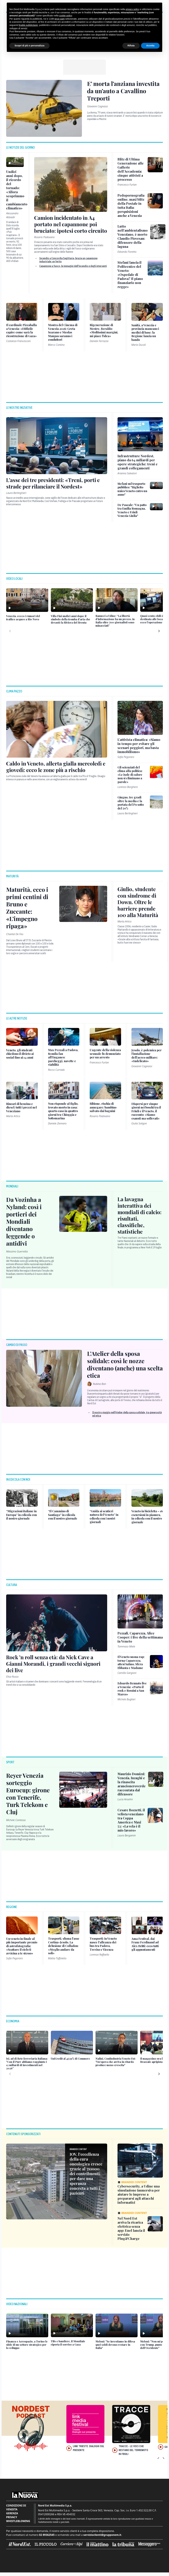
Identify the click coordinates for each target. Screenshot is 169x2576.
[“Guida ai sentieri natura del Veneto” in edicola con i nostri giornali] (105, 1498)
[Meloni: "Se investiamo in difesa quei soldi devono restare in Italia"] (117, 2325)
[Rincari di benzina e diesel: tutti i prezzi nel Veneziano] (22, 1090)
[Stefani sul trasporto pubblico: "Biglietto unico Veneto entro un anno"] (132, 489)
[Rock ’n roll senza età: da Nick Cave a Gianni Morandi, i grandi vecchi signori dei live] (56, 1622)
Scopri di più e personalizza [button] (29, 45)
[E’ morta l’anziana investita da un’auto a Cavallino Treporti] (44, 108)
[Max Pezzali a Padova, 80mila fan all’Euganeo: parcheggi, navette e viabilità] (63, 1037)
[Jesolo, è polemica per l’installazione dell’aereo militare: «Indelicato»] (147, 1037)
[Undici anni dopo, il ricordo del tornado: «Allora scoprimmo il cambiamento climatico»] (15, 162)
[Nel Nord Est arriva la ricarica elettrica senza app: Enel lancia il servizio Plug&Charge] (131, 2228)
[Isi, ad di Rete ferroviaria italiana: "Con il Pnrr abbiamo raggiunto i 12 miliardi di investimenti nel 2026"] (27, 2042)
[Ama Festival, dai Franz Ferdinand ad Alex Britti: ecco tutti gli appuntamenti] (147, 1925)
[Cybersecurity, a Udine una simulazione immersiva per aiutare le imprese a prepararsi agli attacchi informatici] (140, 2161)
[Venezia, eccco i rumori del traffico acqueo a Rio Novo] (27, 600)
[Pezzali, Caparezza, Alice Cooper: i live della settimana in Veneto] (140, 1611)
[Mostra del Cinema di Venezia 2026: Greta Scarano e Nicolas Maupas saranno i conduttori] (63, 312)
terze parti (60, 19)
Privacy (11, 2525)
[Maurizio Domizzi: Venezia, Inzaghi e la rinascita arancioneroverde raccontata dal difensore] (132, 1784)
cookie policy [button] (65, 15)
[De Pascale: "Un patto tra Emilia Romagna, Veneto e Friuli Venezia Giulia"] (132, 510)
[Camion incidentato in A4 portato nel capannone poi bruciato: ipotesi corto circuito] (70, 184)
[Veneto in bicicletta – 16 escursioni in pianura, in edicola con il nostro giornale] (147, 1498)
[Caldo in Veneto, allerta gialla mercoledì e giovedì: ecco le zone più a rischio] (56, 729)
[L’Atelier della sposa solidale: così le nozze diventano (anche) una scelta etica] (44, 1378)
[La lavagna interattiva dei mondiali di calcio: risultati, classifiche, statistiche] (140, 1215)
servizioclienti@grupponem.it (102, 2542)
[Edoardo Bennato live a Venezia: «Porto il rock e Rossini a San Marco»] (132, 1688)
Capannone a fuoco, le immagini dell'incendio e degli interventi (73, 266)
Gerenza (12, 2521)
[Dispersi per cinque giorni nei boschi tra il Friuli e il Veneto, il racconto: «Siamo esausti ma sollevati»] (147, 1090)
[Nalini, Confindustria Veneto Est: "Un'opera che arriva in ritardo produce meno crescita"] (117, 2042)
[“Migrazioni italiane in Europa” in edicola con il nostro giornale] (22, 1498)
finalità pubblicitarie (28, 25)
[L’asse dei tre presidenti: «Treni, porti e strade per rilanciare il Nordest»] (56, 445)
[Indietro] (10, 631)
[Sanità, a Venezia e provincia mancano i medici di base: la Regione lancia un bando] (147, 312)
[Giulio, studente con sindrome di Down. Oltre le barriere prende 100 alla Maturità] (140, 902)
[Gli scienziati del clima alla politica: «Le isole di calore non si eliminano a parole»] (132, 775)
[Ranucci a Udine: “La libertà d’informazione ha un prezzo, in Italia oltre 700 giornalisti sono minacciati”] (117, 600)
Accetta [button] (150, 45)
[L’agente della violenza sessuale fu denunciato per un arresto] (105, 1037)
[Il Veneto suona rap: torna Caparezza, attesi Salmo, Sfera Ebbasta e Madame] (132, 1662)
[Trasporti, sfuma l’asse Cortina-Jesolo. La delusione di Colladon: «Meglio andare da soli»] (63, 1925)
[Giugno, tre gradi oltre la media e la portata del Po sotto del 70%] (132, 803)
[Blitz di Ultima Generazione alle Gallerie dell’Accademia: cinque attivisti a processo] (131, 169)
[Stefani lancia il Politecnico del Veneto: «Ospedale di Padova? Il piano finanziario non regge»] (131, 274)
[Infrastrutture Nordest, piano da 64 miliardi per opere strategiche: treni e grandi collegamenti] (140, 434)
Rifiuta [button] (131, 45)
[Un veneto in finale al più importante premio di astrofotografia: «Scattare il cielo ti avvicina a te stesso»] (22, 1925)
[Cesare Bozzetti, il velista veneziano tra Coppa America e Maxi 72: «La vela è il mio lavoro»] (131, 1820)
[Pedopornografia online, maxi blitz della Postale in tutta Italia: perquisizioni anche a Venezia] (131, 205)
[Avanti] (159, 631)
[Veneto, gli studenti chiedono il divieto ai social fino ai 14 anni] (22, 1037)
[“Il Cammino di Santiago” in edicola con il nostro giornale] (63, 1498)
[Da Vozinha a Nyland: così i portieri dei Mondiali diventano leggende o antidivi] (83, 1214)
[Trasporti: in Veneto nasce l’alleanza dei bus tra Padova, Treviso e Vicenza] (105, 1925)
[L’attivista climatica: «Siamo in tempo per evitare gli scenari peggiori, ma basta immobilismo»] (140, 718)
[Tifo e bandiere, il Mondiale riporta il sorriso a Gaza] (72, 2325)
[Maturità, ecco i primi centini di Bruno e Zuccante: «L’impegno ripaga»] (83, 904)
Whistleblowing (18, 2528)
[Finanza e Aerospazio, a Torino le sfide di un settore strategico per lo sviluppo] (27, 2325)
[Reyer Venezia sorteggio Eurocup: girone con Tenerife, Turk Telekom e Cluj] (83, 1790)
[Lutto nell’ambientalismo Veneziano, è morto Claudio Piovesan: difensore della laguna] (133, 236)
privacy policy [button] (132, 9)
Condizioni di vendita (16, 2515)
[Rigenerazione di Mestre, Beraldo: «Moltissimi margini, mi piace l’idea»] (105, 312)
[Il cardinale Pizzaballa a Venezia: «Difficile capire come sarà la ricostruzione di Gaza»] (22, 312)
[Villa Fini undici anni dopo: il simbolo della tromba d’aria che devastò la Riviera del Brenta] (72, 600)
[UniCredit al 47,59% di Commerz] (72, 2042)
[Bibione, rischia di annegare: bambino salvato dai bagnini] (105, 1090)
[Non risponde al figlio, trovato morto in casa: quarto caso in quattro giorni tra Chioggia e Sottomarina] (63, 1090)
